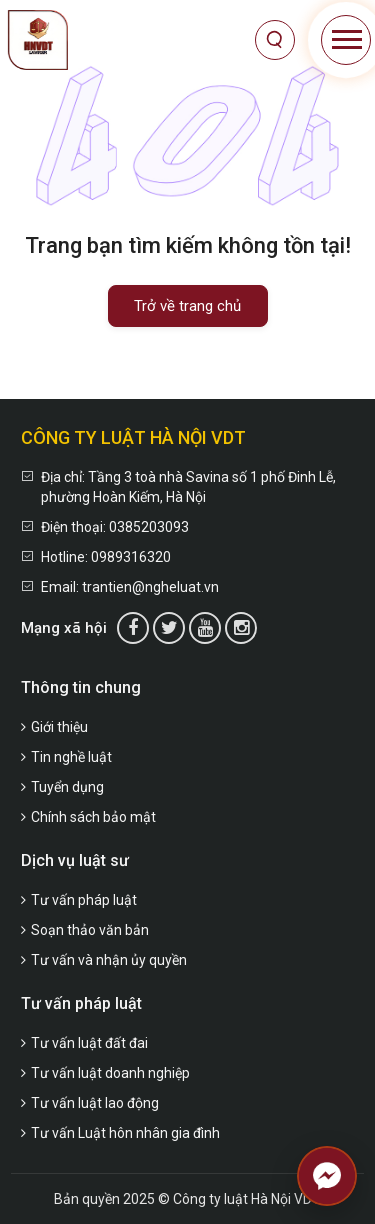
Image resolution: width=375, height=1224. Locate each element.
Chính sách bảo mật (88, 817)
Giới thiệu (54, 727)
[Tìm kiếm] (275, 40)
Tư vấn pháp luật (79, 900)
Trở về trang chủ (187, 306)
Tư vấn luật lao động (90, 1103)
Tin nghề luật (66, 757)
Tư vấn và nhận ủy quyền (104, 960)
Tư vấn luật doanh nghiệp (105, 1073)
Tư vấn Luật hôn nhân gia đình (120, 1133)
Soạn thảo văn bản (85, 930)
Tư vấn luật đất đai (84, 1043)
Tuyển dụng (62, 787)
